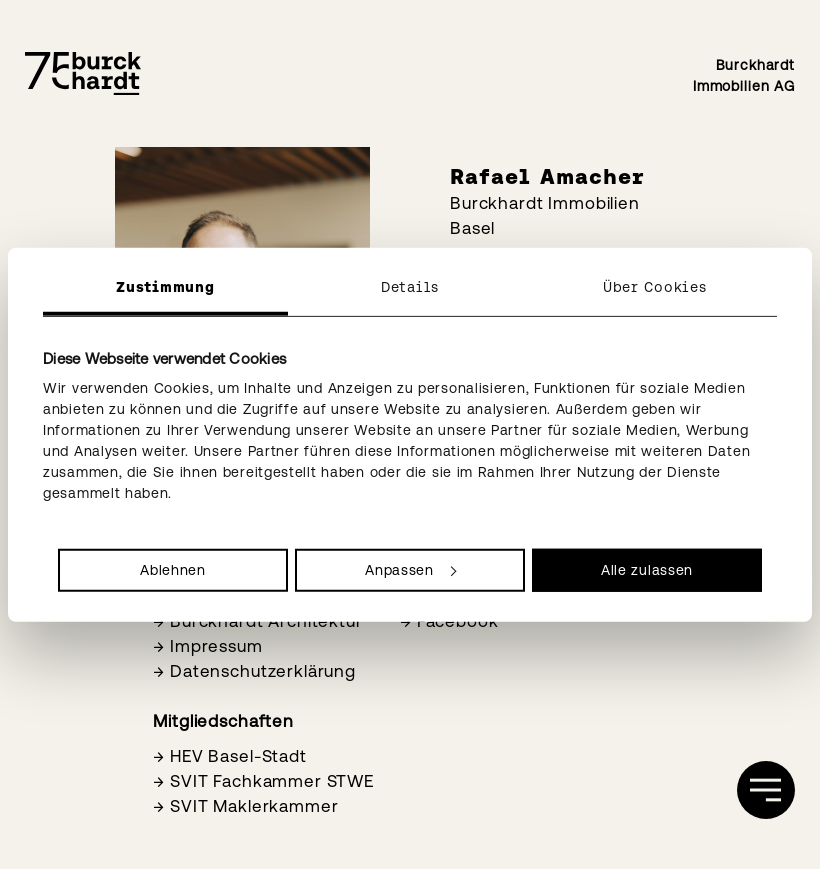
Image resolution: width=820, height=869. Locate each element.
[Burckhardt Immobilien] (83, 74)
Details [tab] (410, 286)
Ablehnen (173, 570)
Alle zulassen (647, 570)
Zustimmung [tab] (165, 286)
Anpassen (410, 570)
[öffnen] (766, 790)
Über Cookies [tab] (654, 286)
